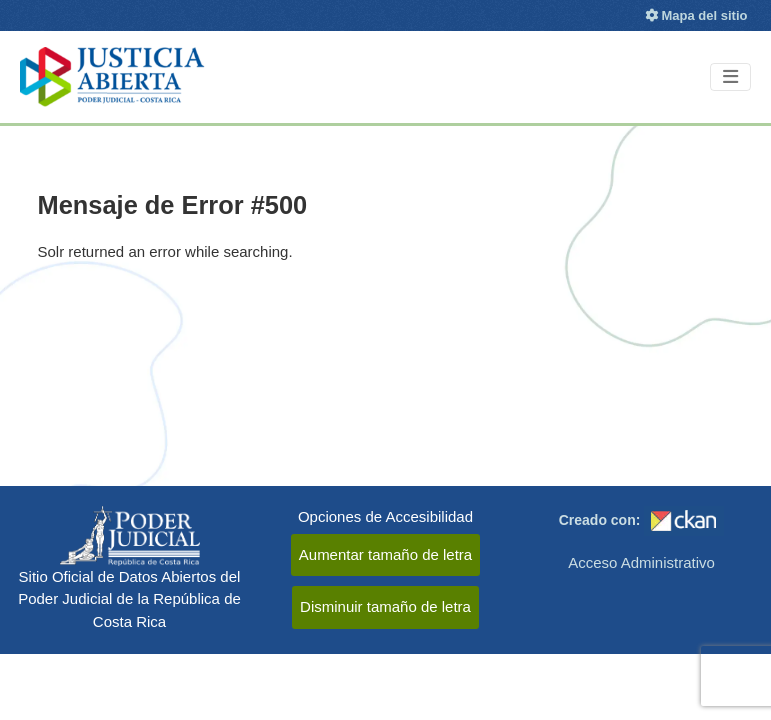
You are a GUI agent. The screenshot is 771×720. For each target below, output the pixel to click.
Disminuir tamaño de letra (385, 606)
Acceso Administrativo (641, 562)
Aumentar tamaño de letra (385, 554)
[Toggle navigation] (730, 77)
